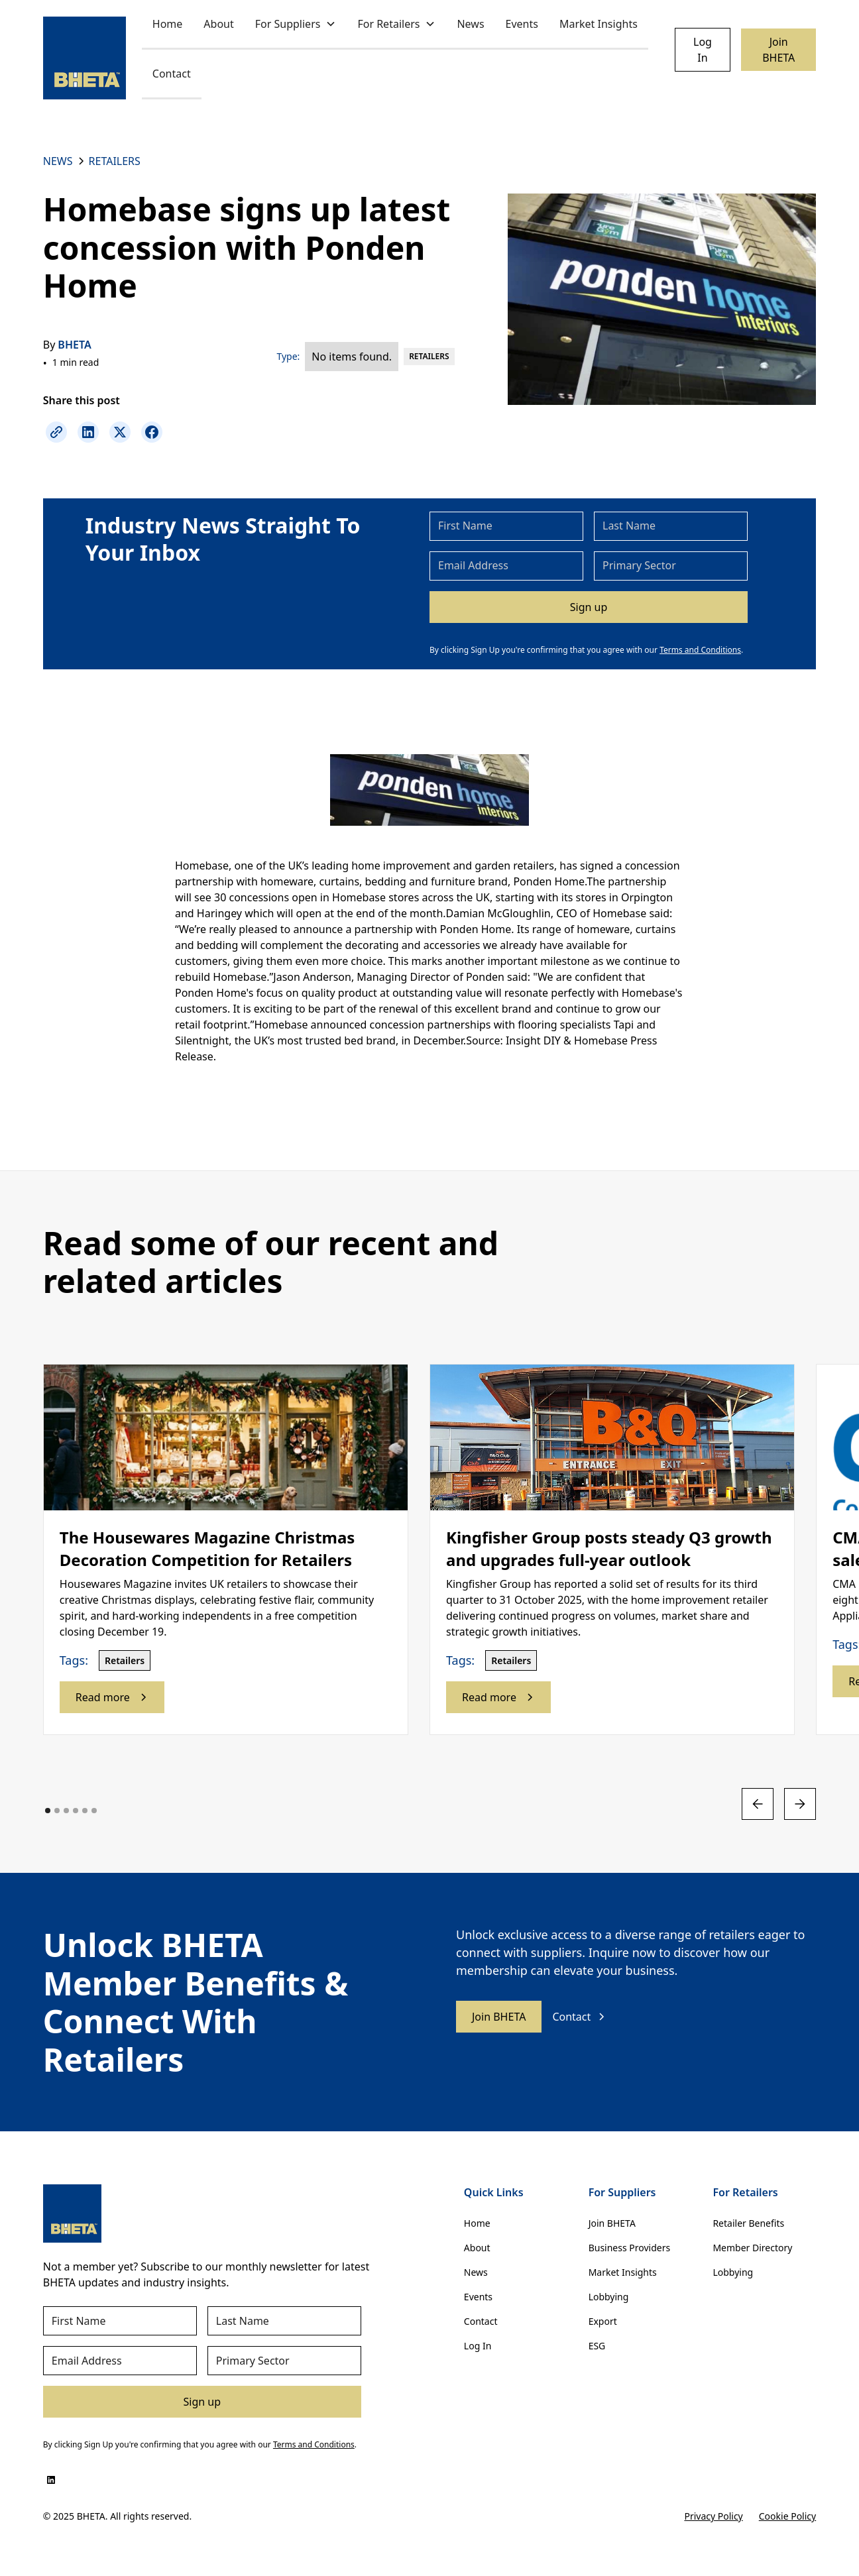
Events (522, 24)
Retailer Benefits (748, 2223)
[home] (84, 58)
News (470, 24)
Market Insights (598, 24)
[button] (296, 25)
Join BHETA (778, 49)
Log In (702, 49)
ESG (597, 2345)
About (218, 24)
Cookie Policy (787, 2516)
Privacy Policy (713, 2516)
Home (167, 24)
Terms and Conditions (700, 649)
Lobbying (609, 2296)
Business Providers (630, 2247)
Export (603, 2321)
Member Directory (752, 2247)
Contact (171, 73)
